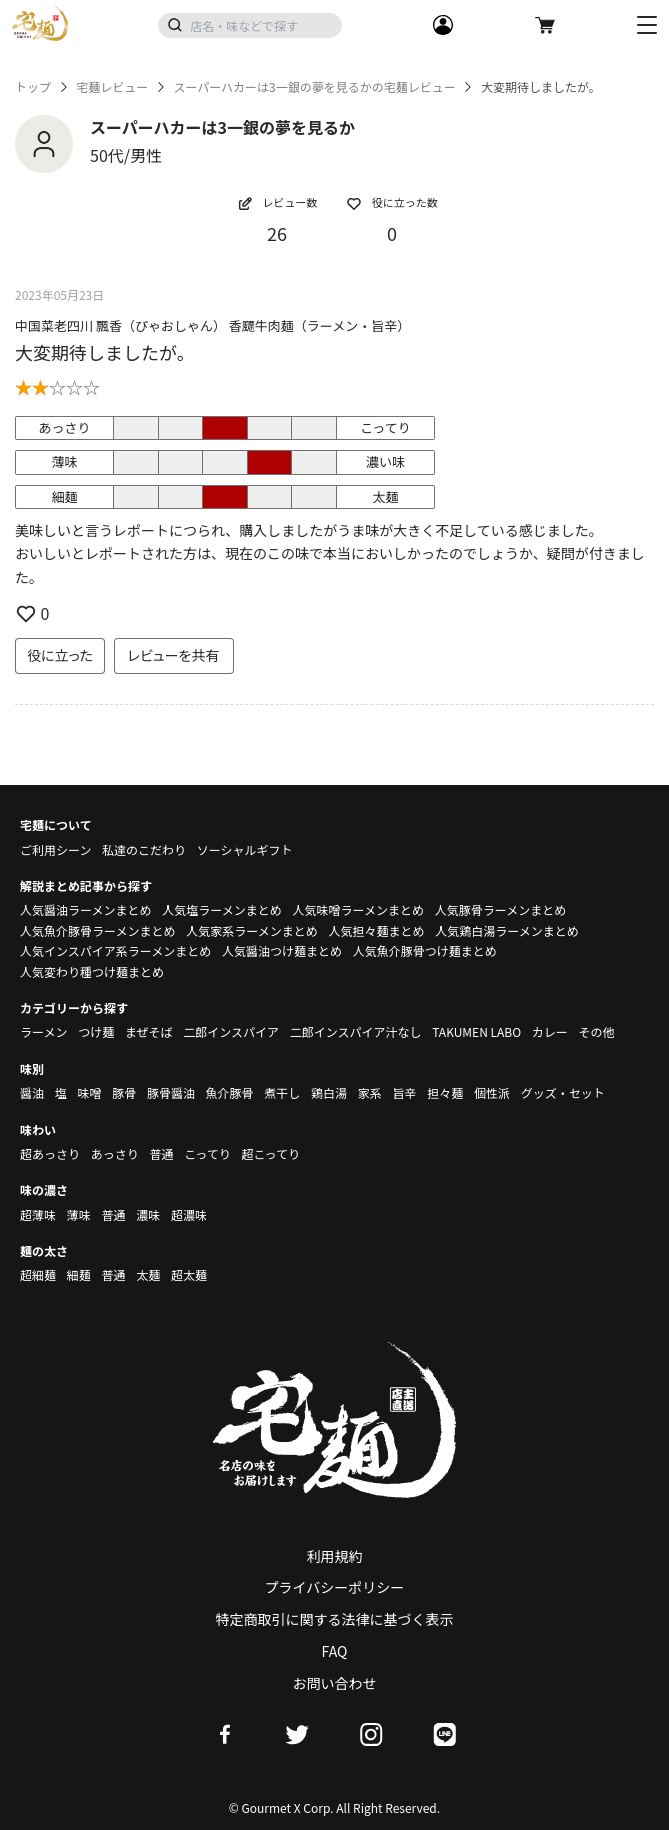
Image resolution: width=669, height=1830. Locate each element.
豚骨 (124, 1092)
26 (277, 233)
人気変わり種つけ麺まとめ (92, 971)
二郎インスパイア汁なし (356, 1031)
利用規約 (335, 1556)
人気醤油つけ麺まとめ (282, 950)
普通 (161, 1153)
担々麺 (445, 1092)
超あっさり (50, 1153)
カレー (550, 1031)
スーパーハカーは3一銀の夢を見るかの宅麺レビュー (314, 87)
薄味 (79, 1214)
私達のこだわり (144, 849)
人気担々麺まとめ (376, 930)
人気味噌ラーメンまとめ (358, 909)
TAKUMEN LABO (476, 1031)
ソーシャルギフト (245, 849)
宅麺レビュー (112, 87)
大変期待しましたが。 (105, 352)
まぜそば (149, 1031)
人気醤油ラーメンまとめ (86, 909)
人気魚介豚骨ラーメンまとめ (98, 930)
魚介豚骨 (230, 1092)
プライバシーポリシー (335, 1587)
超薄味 (38, 1214)
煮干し (282, 1092)
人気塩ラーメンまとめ (222, 909)
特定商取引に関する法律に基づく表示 (335, 1619)
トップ (33, 87)
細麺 (79, 1274)
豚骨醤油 (171, 1092)
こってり (207, 1153)
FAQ (335, 1651)
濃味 (148, 1214)
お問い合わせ (335, 1683)
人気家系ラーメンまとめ (252, 930)
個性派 (492, 1092)
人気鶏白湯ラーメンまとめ (507, 930)
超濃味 (189, 1214)
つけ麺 (96, 1031)
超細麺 (38, 1274)
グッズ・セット (563, 1092)
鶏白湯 (329, 1092)
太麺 (148, 1274)
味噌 (89, 1092)
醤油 (32, 1092)
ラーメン (44, 1031)
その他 (597, 1031)
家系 (370, 1092)
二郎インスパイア (231, 1031)
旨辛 (404, 1092)
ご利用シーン (55, 849)
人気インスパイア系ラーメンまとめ (115, 950)
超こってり (270, 1153)
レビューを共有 (174, 655)
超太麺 (189, 1274)
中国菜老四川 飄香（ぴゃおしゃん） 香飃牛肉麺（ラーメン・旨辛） (212, 325)
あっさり (115, 1153)
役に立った (60, 655)
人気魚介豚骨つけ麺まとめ (425, 950)
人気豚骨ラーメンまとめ (501, 909)
